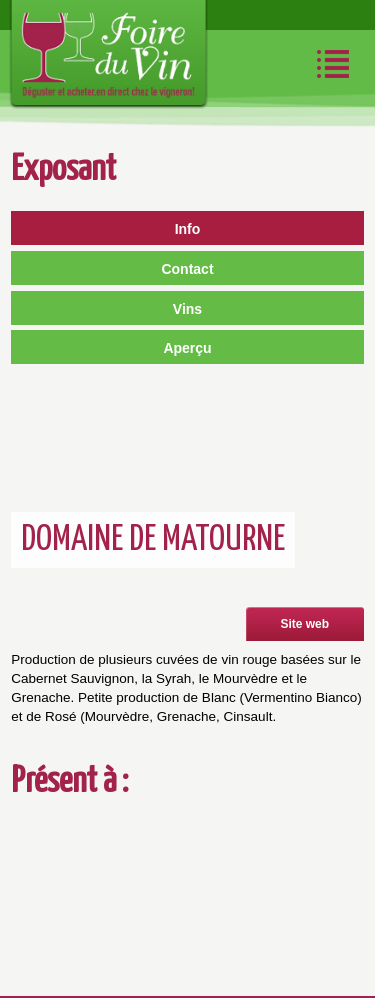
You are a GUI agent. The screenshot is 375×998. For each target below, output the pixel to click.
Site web (304, 624)
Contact (187, 269)
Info (188, 229)
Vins (187, 309)
